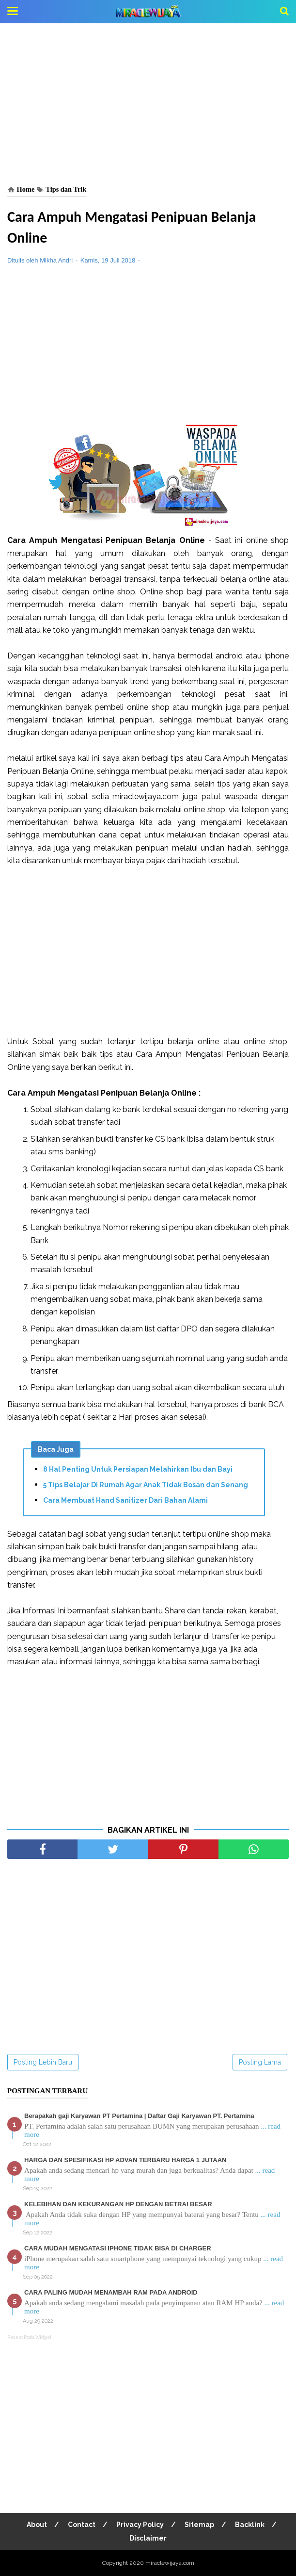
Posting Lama (260, 2062)
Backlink (250, 2524)
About (37, 2524)
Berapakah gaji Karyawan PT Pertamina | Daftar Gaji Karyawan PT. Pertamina (139, 2115)
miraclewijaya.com (169, 2563)
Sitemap (199, 2524)
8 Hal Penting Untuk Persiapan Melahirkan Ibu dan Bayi (138, 1469)
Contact (81, 2524)
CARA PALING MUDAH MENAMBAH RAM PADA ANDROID (111, 2292)
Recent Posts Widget (29, 2337)
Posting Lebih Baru (43, 2062)
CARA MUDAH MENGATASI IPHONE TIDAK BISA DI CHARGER (117, 2248)
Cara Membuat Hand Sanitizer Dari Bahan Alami (125, 1500)
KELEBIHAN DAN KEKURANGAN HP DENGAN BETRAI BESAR (118, 2204)
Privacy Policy (140, 2524)
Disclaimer (148, 2538)
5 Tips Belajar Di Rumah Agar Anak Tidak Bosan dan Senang (145, 1485)
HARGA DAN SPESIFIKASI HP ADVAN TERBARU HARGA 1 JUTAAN (125, 2160)
